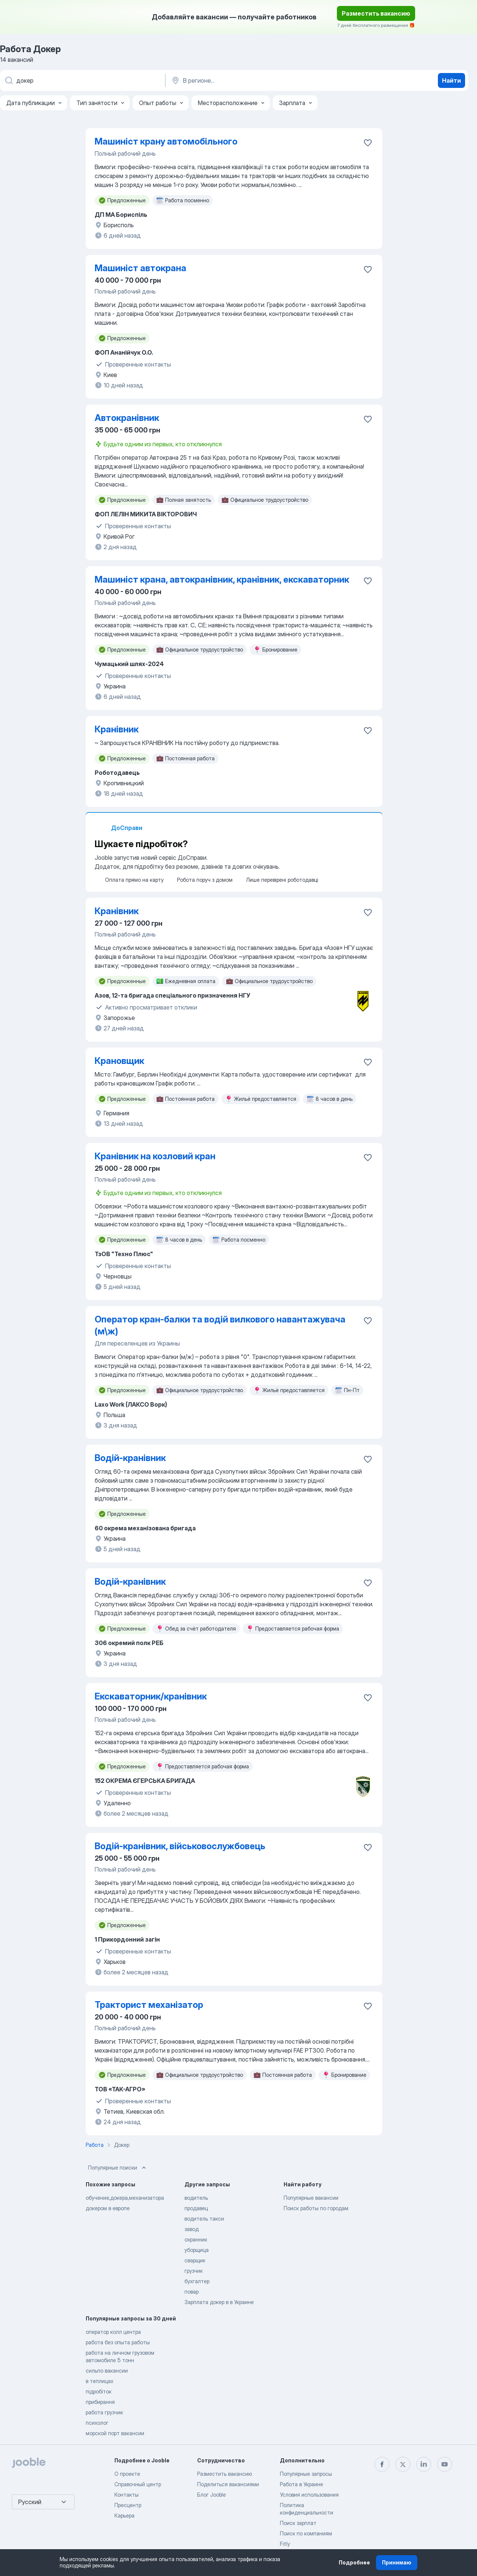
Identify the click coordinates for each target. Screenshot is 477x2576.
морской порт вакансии (115, 2433)
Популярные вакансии (311, 2198)
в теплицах (99, 2381)
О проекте (127, 2474)
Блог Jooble (211, 2494)
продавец (196, 2208)
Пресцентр (127, 2505)
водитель (196, 2198)
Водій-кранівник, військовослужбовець (180, 1846)
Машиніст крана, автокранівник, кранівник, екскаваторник (222, 579)
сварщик (194, 2260)
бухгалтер (196, 2281)
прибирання (100, 2402)
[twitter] (402, 2464)
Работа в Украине (301, 2484)
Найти (451, 80)
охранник (195, 2239)
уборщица (196, 2250)
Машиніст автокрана (140, 268)
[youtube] (444, 2464)
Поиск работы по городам (316, 2208)
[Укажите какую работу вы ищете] (82, 80)
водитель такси (204, 2218)
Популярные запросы (306, 2474)
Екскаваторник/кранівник (151, 1696)
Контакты (126, 2494)
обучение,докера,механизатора (125, 2198)
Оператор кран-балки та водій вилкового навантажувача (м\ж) (220, 1325)
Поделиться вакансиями (228, 2484)
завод (191, 2229)
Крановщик (119, 1060)
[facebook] (382, 2464)
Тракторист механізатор (149, 2004)
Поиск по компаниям (306, 2533)
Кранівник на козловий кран (155, 1156)
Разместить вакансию (376, 13)
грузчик (193, 2271)
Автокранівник (127, 417)
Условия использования (309, 2494)
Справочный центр (137, 2484)
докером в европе (108, 2208)
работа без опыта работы (118, 2342)
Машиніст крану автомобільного (166, 141)
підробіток (98, 2391)
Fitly (285, 2544)
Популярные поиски (118, 2167)
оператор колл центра (113, 2332)
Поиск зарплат (298, 2523)
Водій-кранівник (130, 1457)
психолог (97, 2423)
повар (191, 2291)
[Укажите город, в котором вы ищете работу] (249, 80)
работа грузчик (104, 2412)
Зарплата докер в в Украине (219, 2302)
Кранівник (117, 729)
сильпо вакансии (107, 2370)
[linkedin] (423, 2464)
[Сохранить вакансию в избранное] (368, 142)
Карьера (124, 2515)
